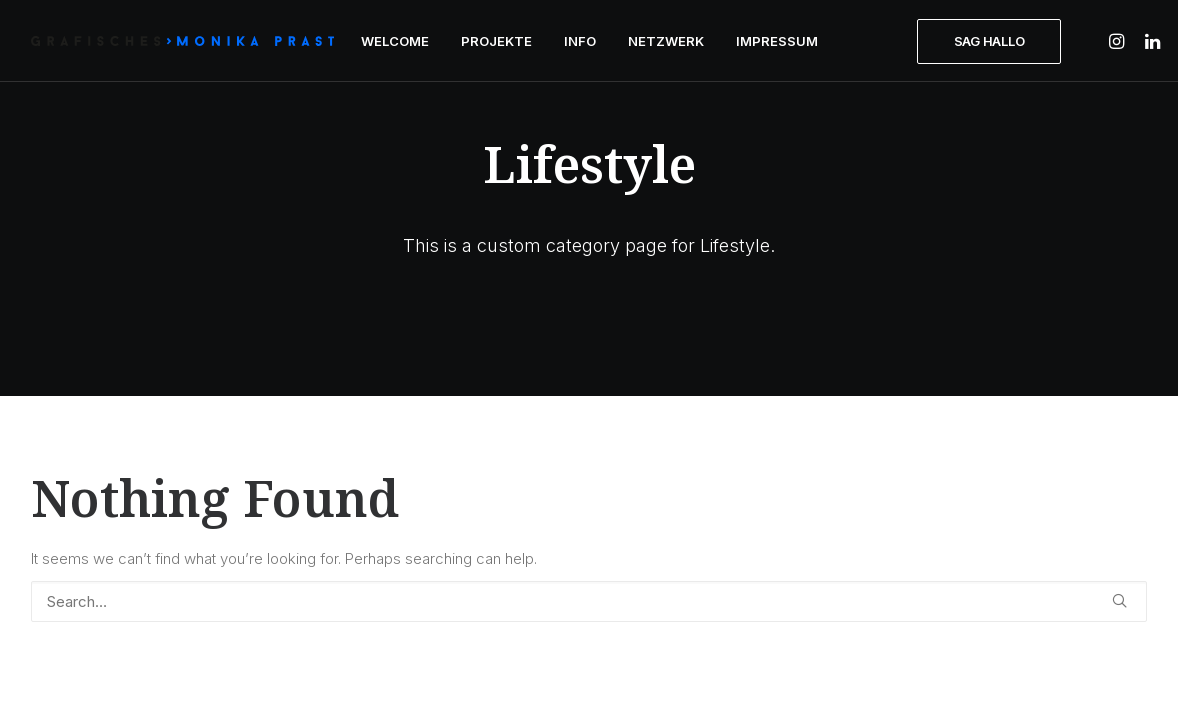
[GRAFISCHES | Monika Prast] (182, 41)
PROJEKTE (496, 41)
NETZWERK (666, 41)
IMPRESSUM (777, 41)
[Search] (589, 601)
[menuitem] (395, 41)
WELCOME (395, 41)
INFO (580, 41)
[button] (1119, 41)
